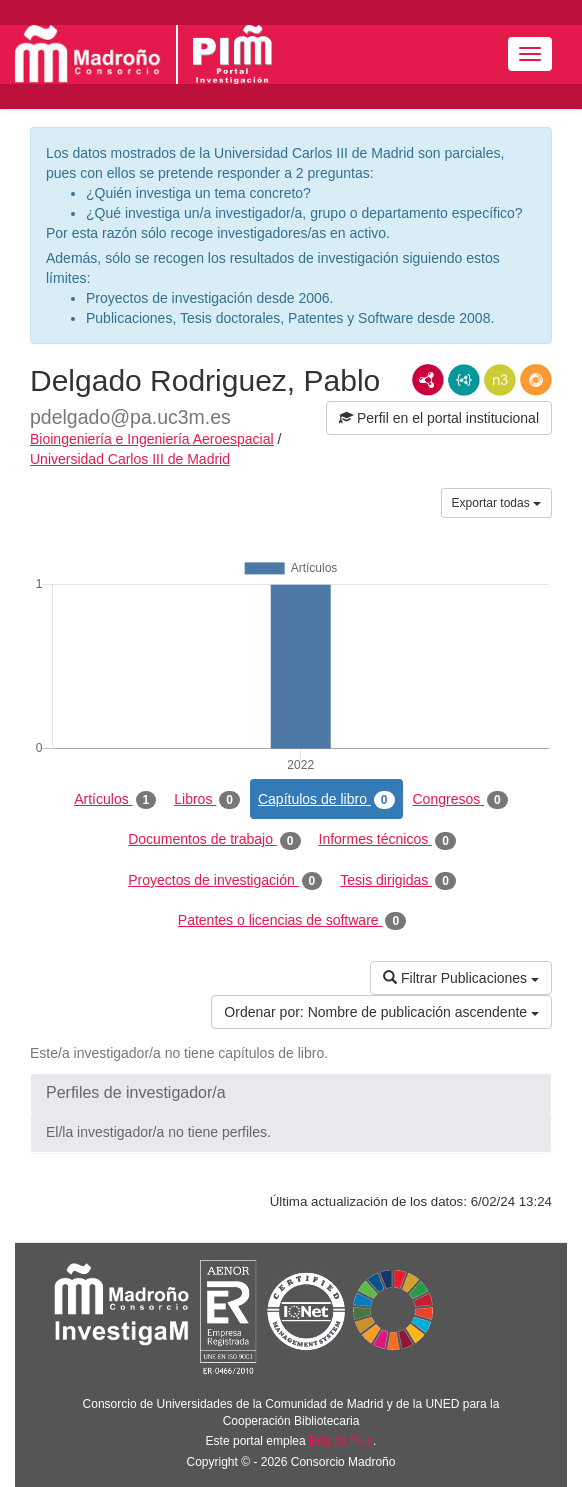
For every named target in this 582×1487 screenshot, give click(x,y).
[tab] (291, 1093)
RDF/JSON (536, 380)
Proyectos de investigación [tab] (225, 881)
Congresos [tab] (460, 800)
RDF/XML (428, 380)
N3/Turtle (500, 380)
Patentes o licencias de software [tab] (292, 921)
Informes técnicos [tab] (387, 840)
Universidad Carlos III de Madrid (130, 459)
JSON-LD (464, 380)
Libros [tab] (207, 800)
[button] (291, 1093)
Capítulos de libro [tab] (326, 800)
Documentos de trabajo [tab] (214, 840)
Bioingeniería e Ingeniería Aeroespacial (152, 439)
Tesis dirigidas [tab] (398, 881)
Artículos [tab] (115, 800)
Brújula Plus (341, 1441)
